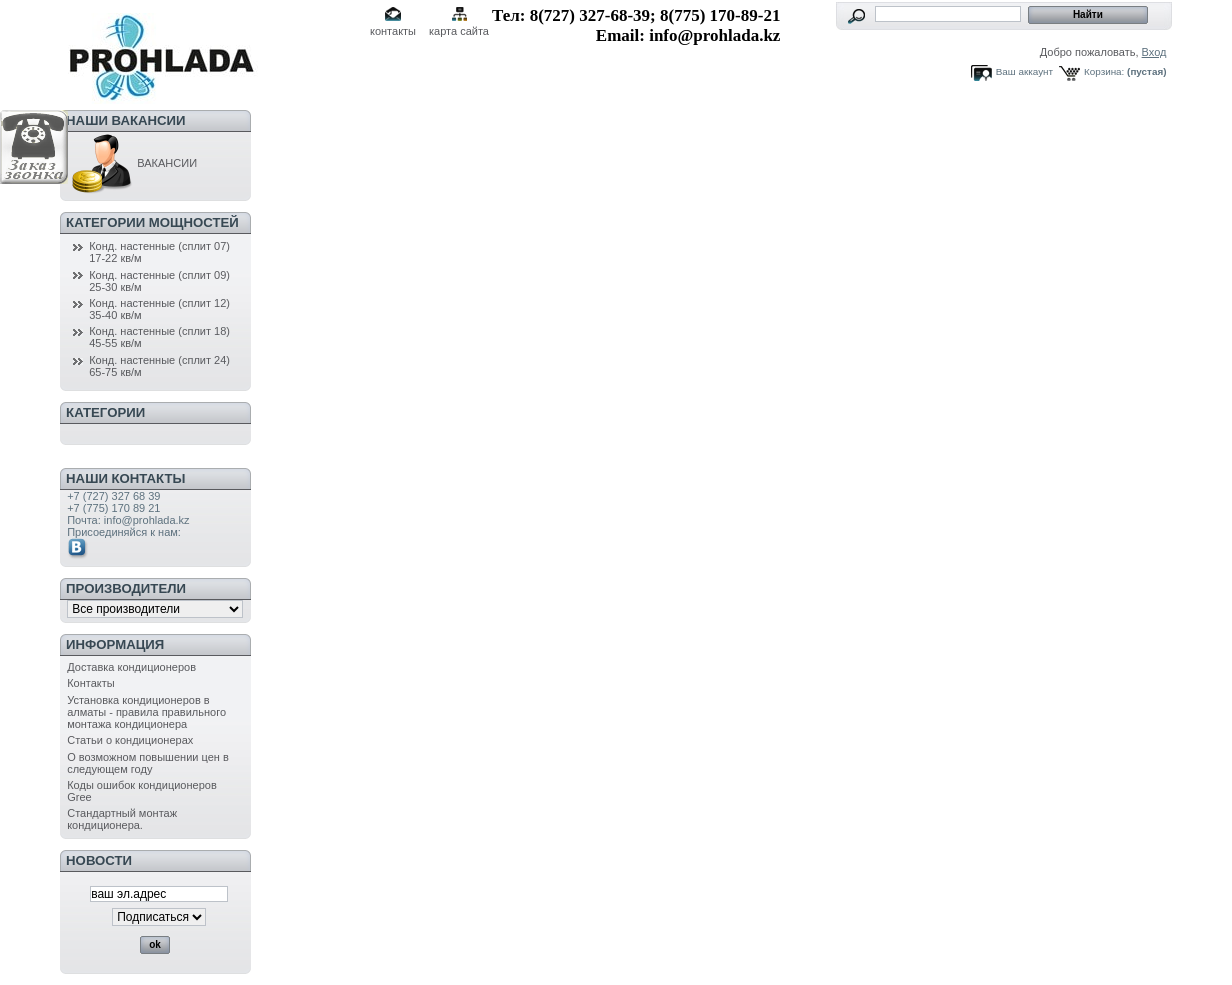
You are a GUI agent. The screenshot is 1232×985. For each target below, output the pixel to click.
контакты (393, 31)
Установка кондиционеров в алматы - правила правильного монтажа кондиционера (146, 712)
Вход (1154, 52)
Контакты (91, 683)
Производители (126, 588)
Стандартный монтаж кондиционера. (122, 819)
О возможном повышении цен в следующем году (148, 763)
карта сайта (459, 31)
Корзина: (1104, 71)
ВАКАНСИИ (132, 163)
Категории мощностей (152, 222)
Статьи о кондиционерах (130, 740)
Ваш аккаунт (1024, 71)
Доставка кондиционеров (131, 667)
